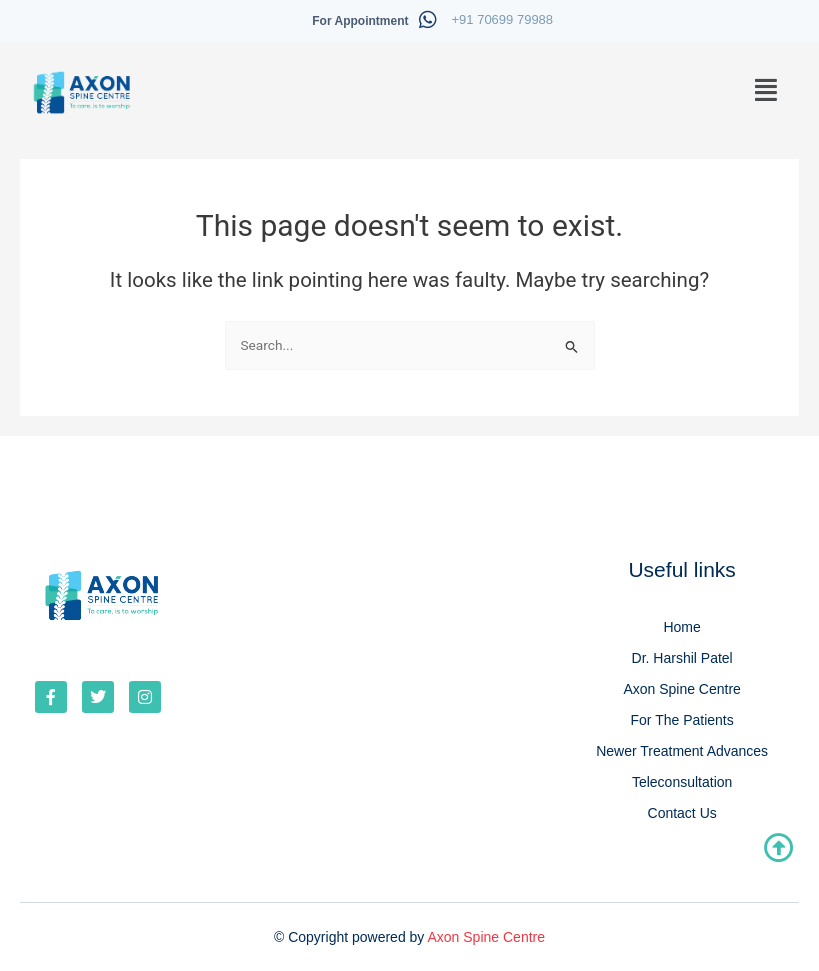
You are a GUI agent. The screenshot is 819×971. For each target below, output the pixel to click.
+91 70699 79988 (503, 19)
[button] (767, 90)
